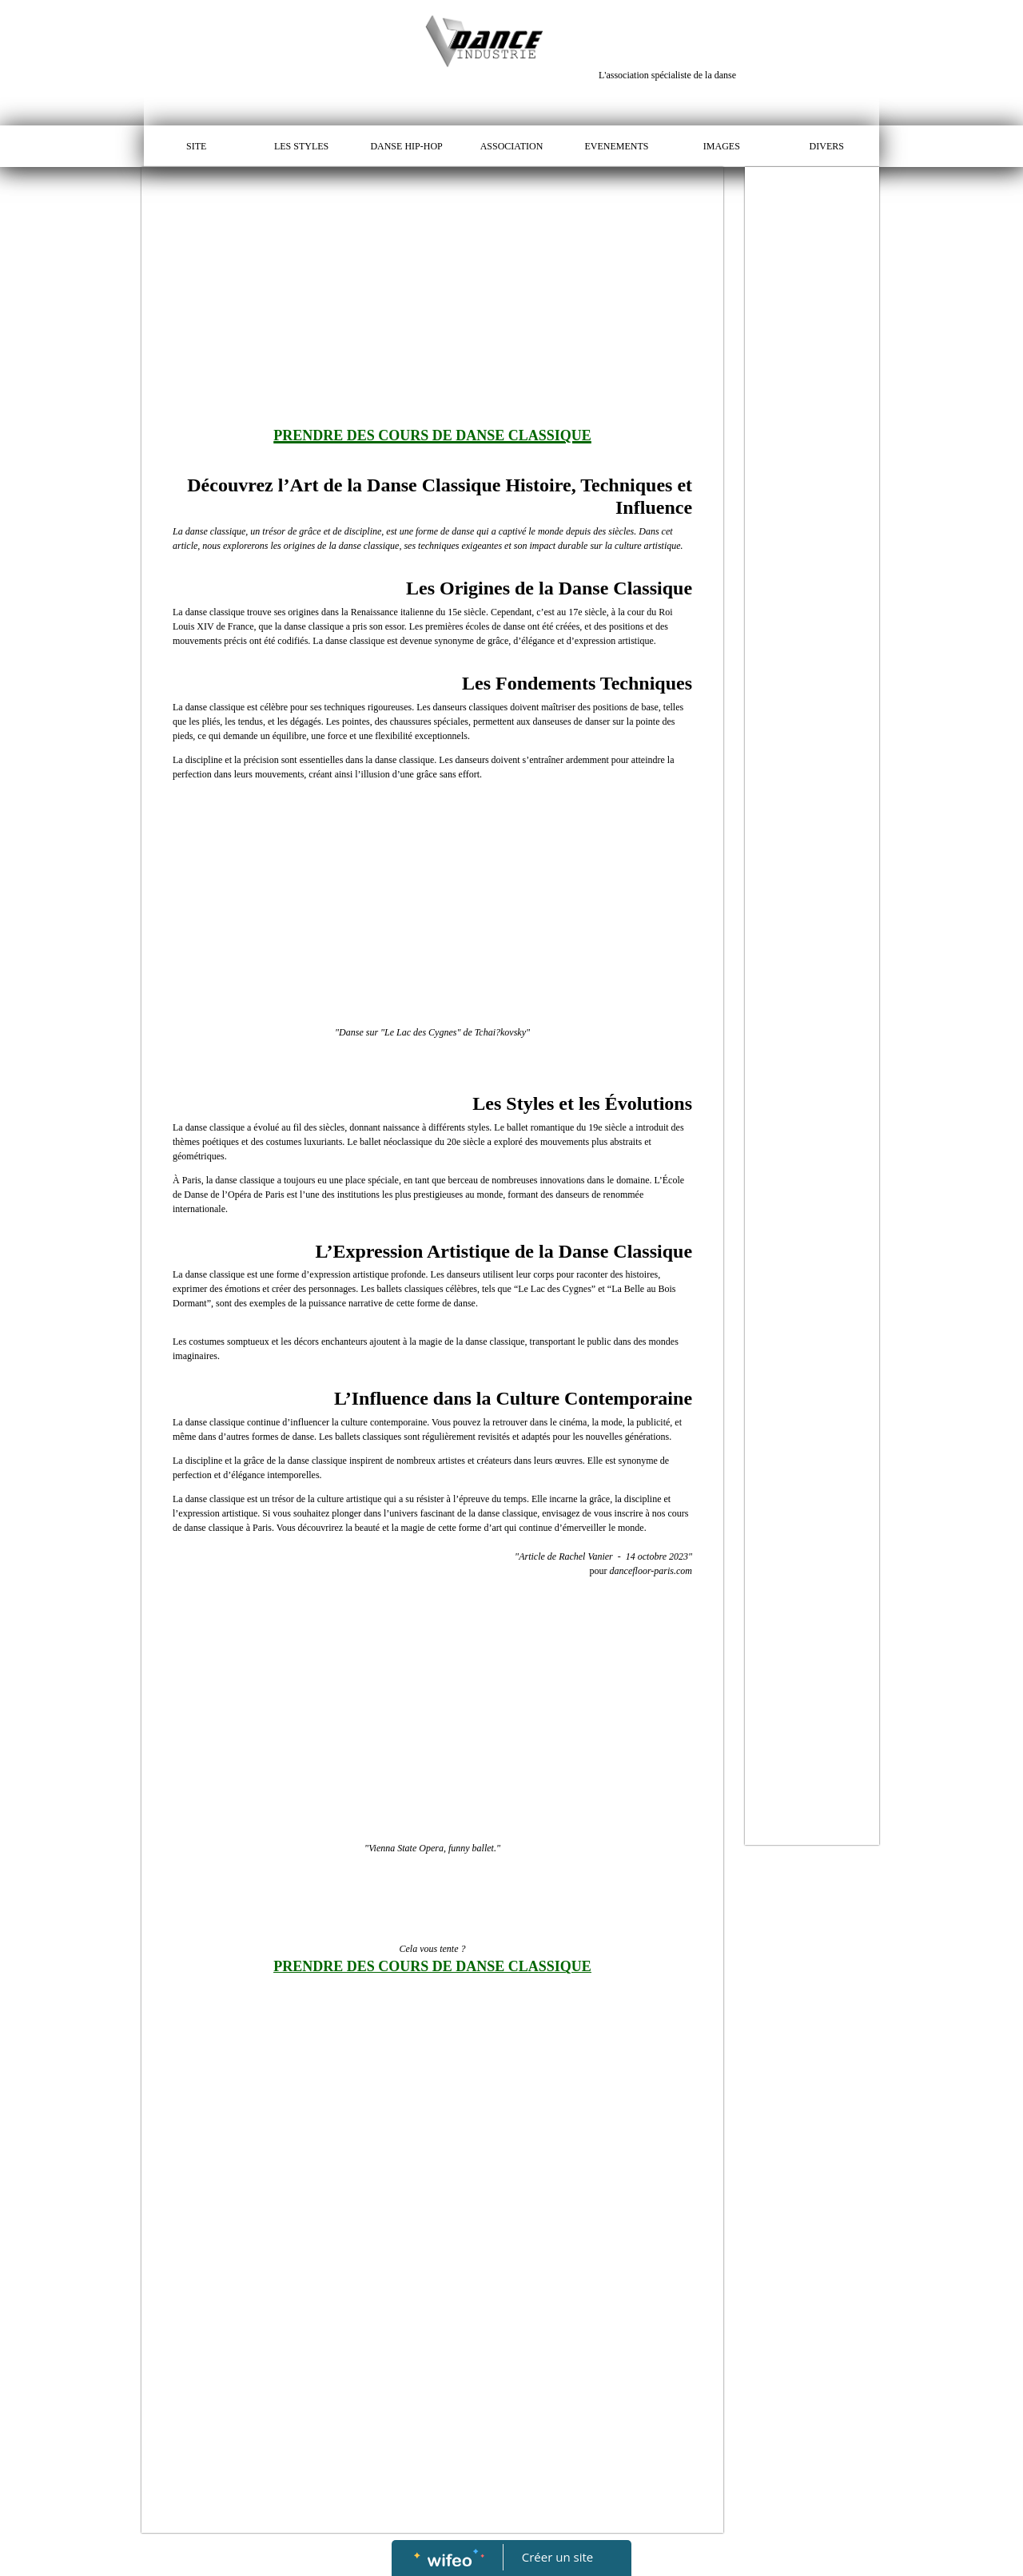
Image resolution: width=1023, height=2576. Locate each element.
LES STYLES (301, 146)
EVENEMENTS (616, 146)
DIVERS (827, 146)
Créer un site (557, 2557)
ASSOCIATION (511, 146)
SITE (196, 146)
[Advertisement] (432, 287)
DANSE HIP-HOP (406, 146)
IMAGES (721, 146)
